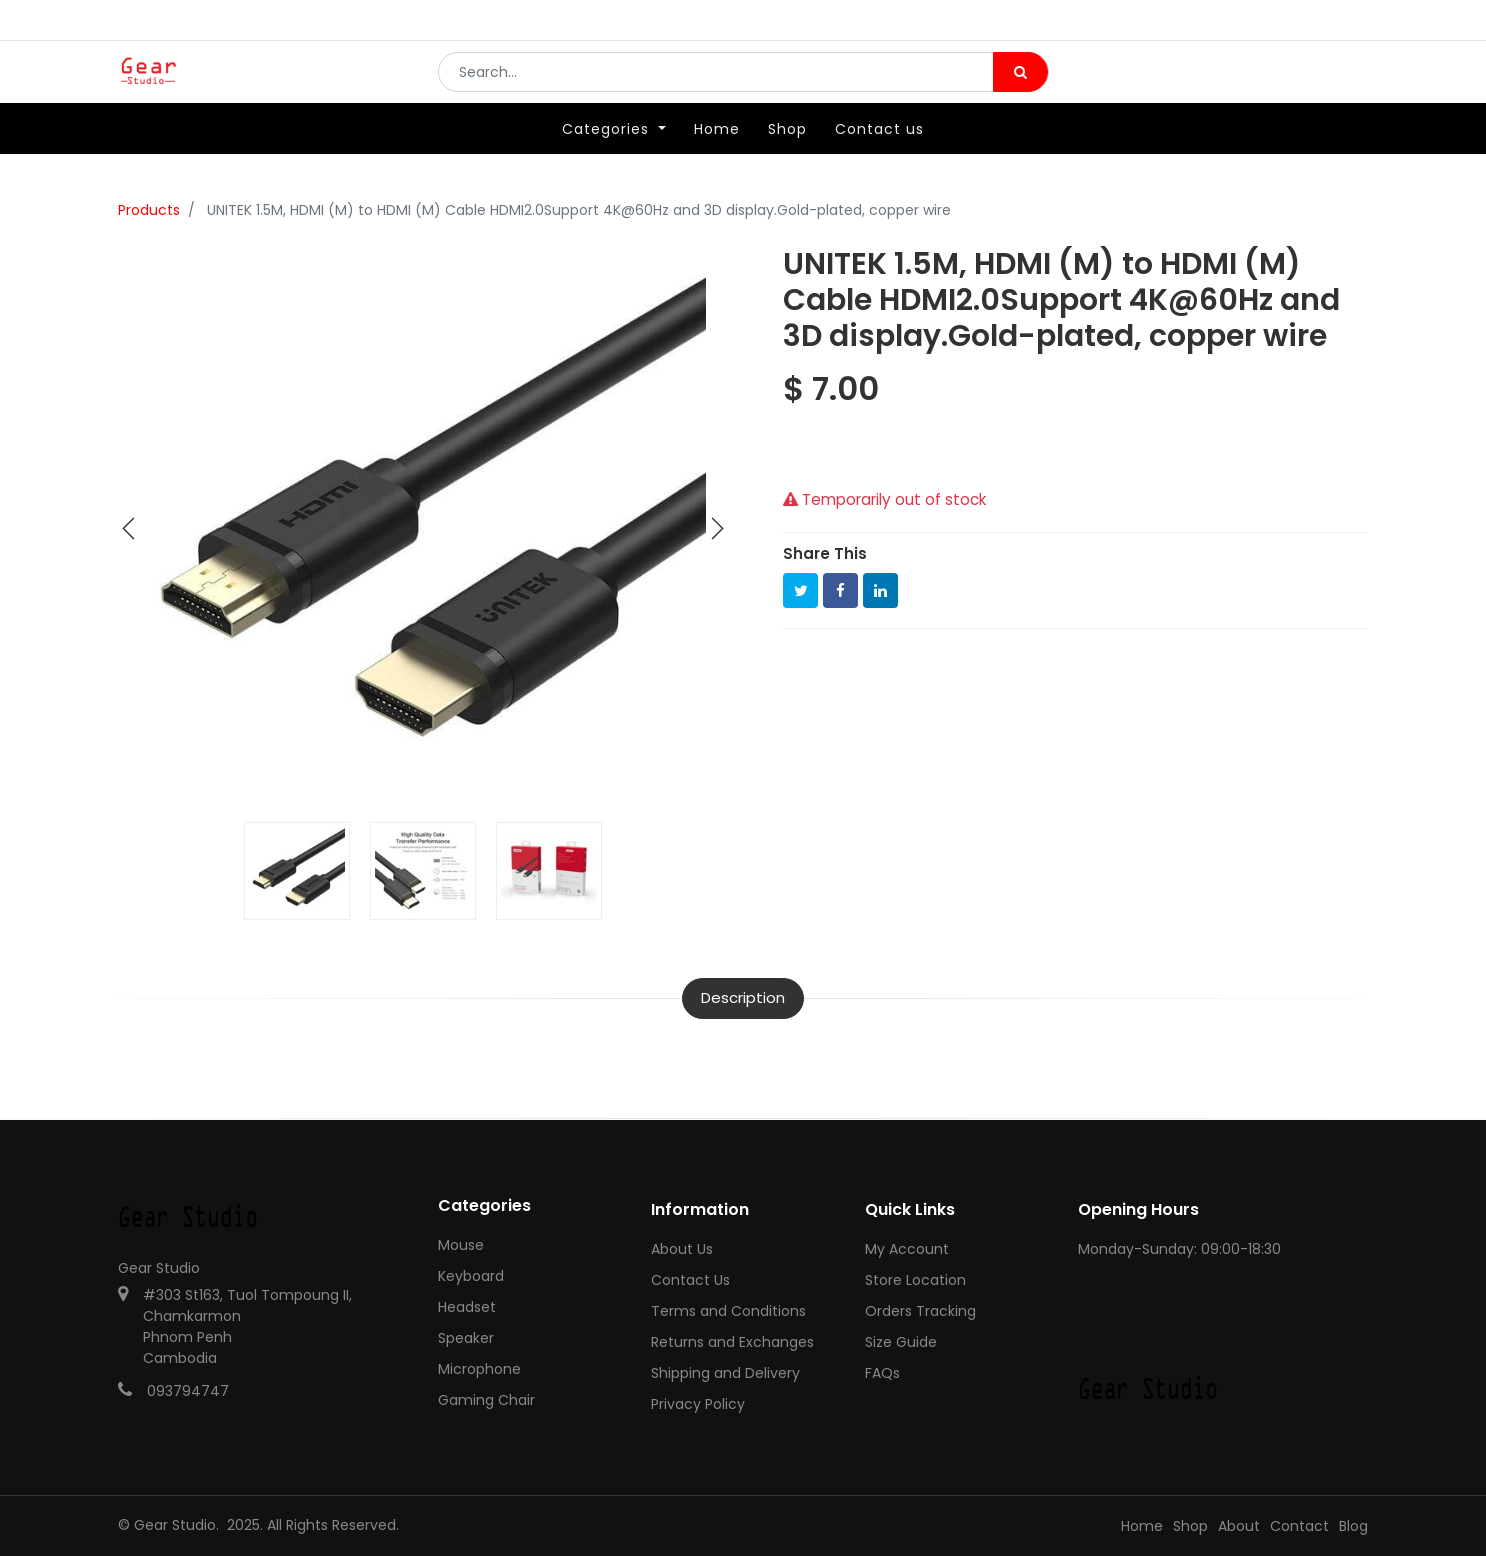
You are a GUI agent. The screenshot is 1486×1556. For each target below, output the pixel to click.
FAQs (882, 1373)
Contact (1299, 1526)
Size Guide (901, 1342)
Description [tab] (743, 997)
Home (1142, 1526)
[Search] (1020, 86)
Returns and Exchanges (732, 1342)
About (1239, 1526)
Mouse (461, 1245)
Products (149, 210)
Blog (1353, 1526)
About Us (682, 1249)
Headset (467, 1307)
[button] (129, 529)
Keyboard (471, 1276)
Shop (1190, 1526)
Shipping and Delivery (725, 1373)
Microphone (479, 1369)
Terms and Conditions (728, 1311)
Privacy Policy (698, 1404)
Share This (825, 553)
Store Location (915, 1280)
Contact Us (690, 1280)
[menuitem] (717, 157)
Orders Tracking (920, 1311)
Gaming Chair (486, 1400)
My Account (907, 1249)
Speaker (466, 1338)
